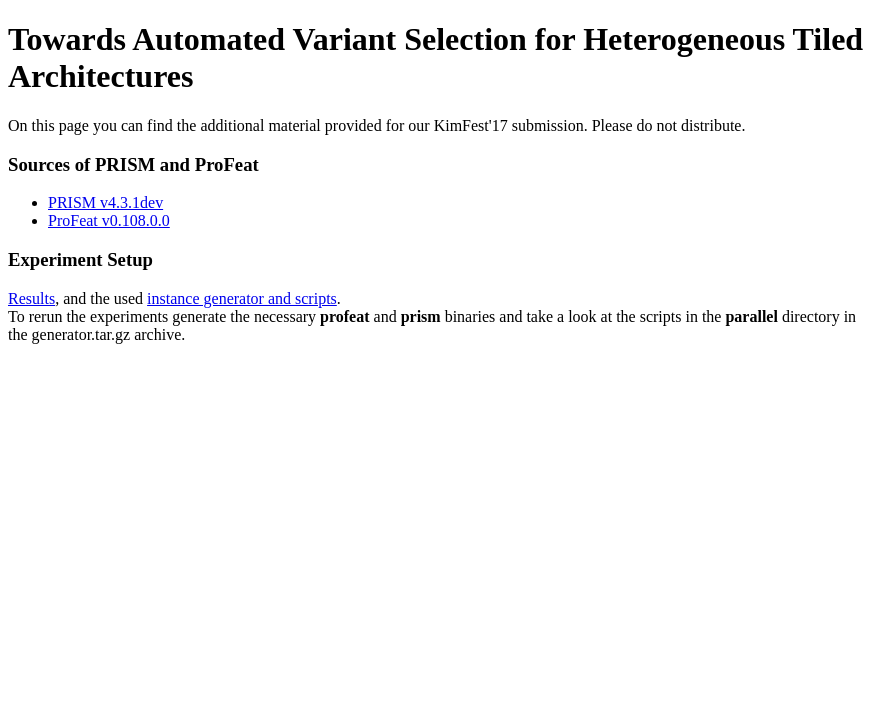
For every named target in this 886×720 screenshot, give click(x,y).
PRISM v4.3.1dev (105, 202)
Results (31, 298)
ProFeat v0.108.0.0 (109, 220)
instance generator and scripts (242, 298)
